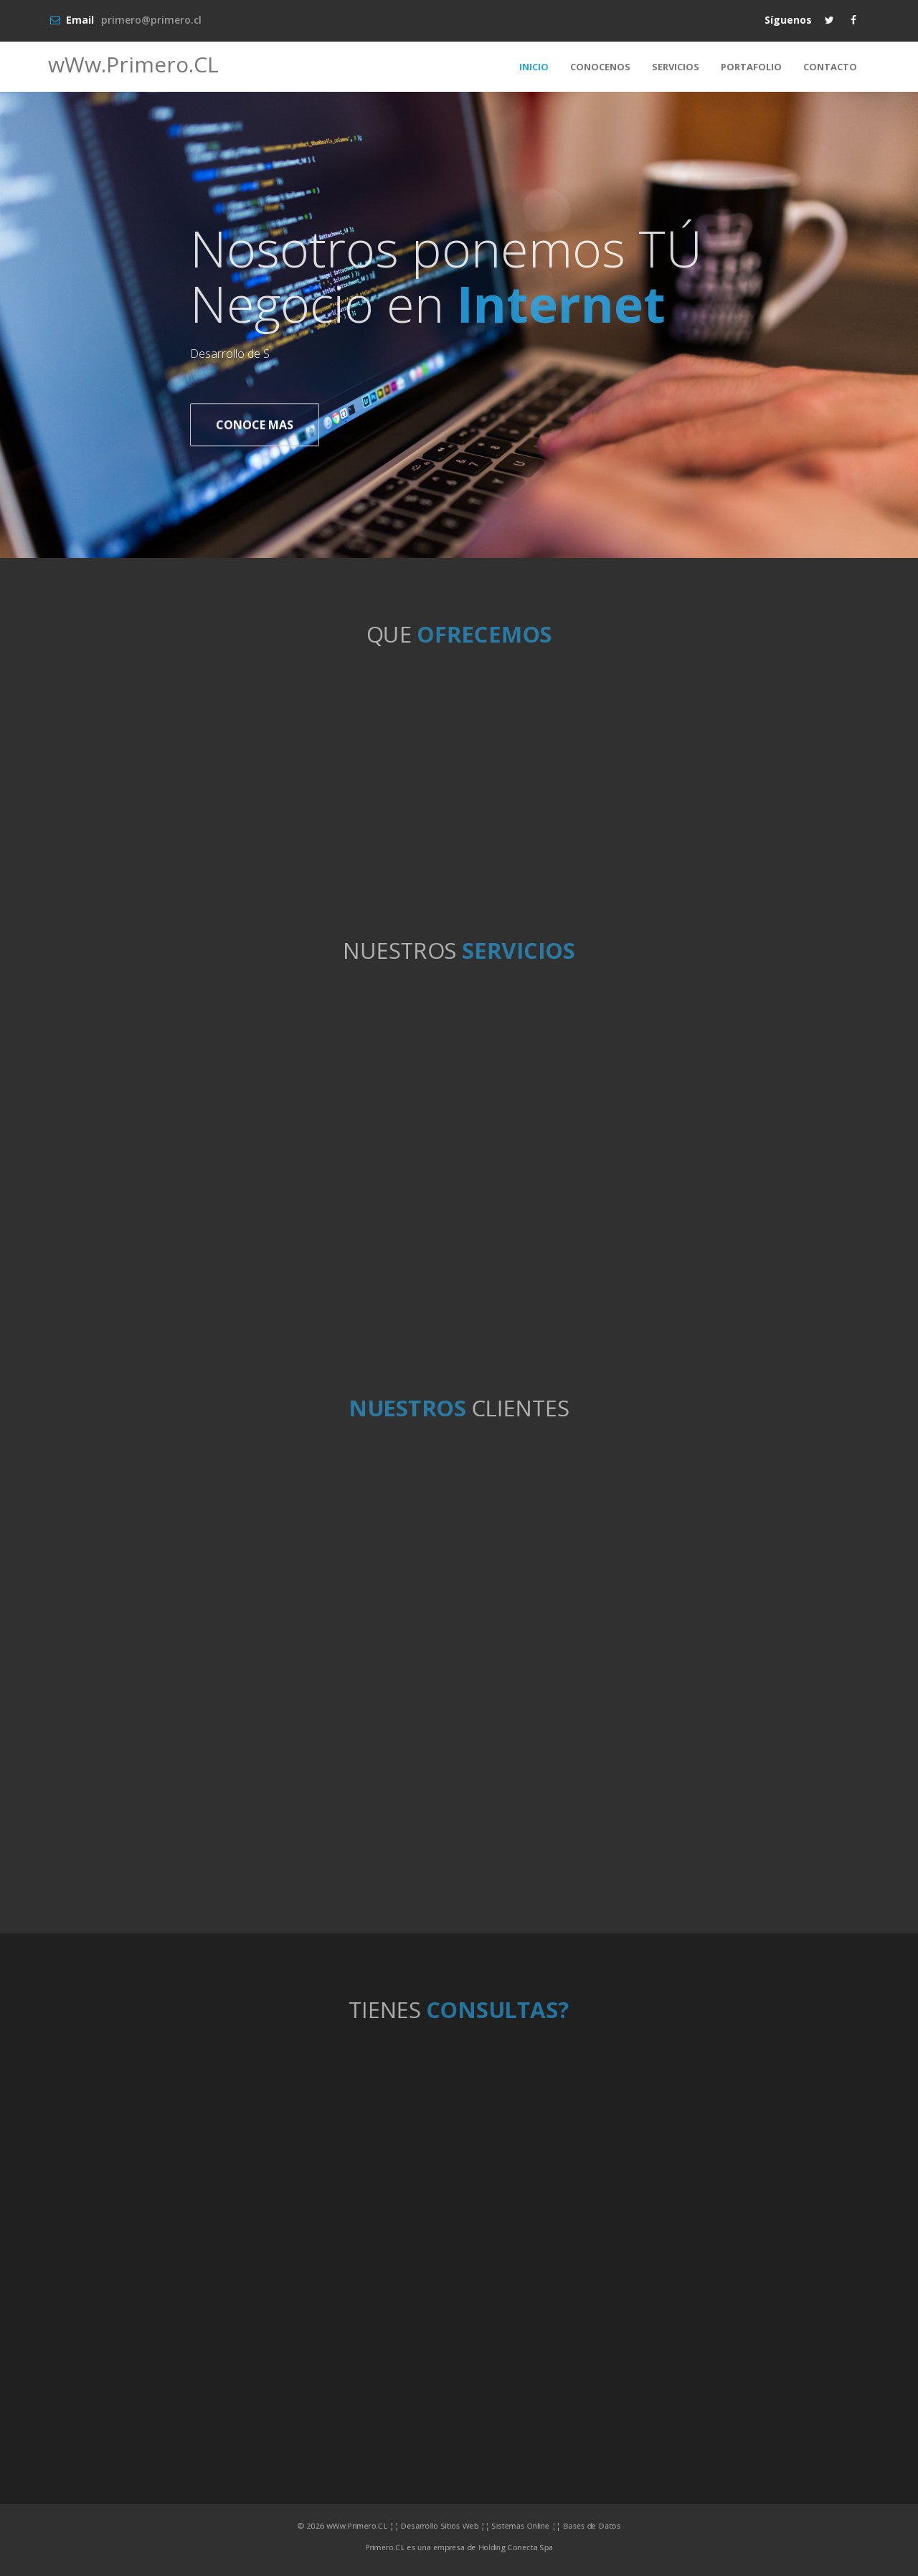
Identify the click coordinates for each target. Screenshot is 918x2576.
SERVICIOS (675, 66)
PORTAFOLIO (751, 66)
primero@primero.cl (151, 20)
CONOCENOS (600, 66)
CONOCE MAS (254, 426)
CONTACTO (830, 66)
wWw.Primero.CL (133, 64)
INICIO (534, 66)
